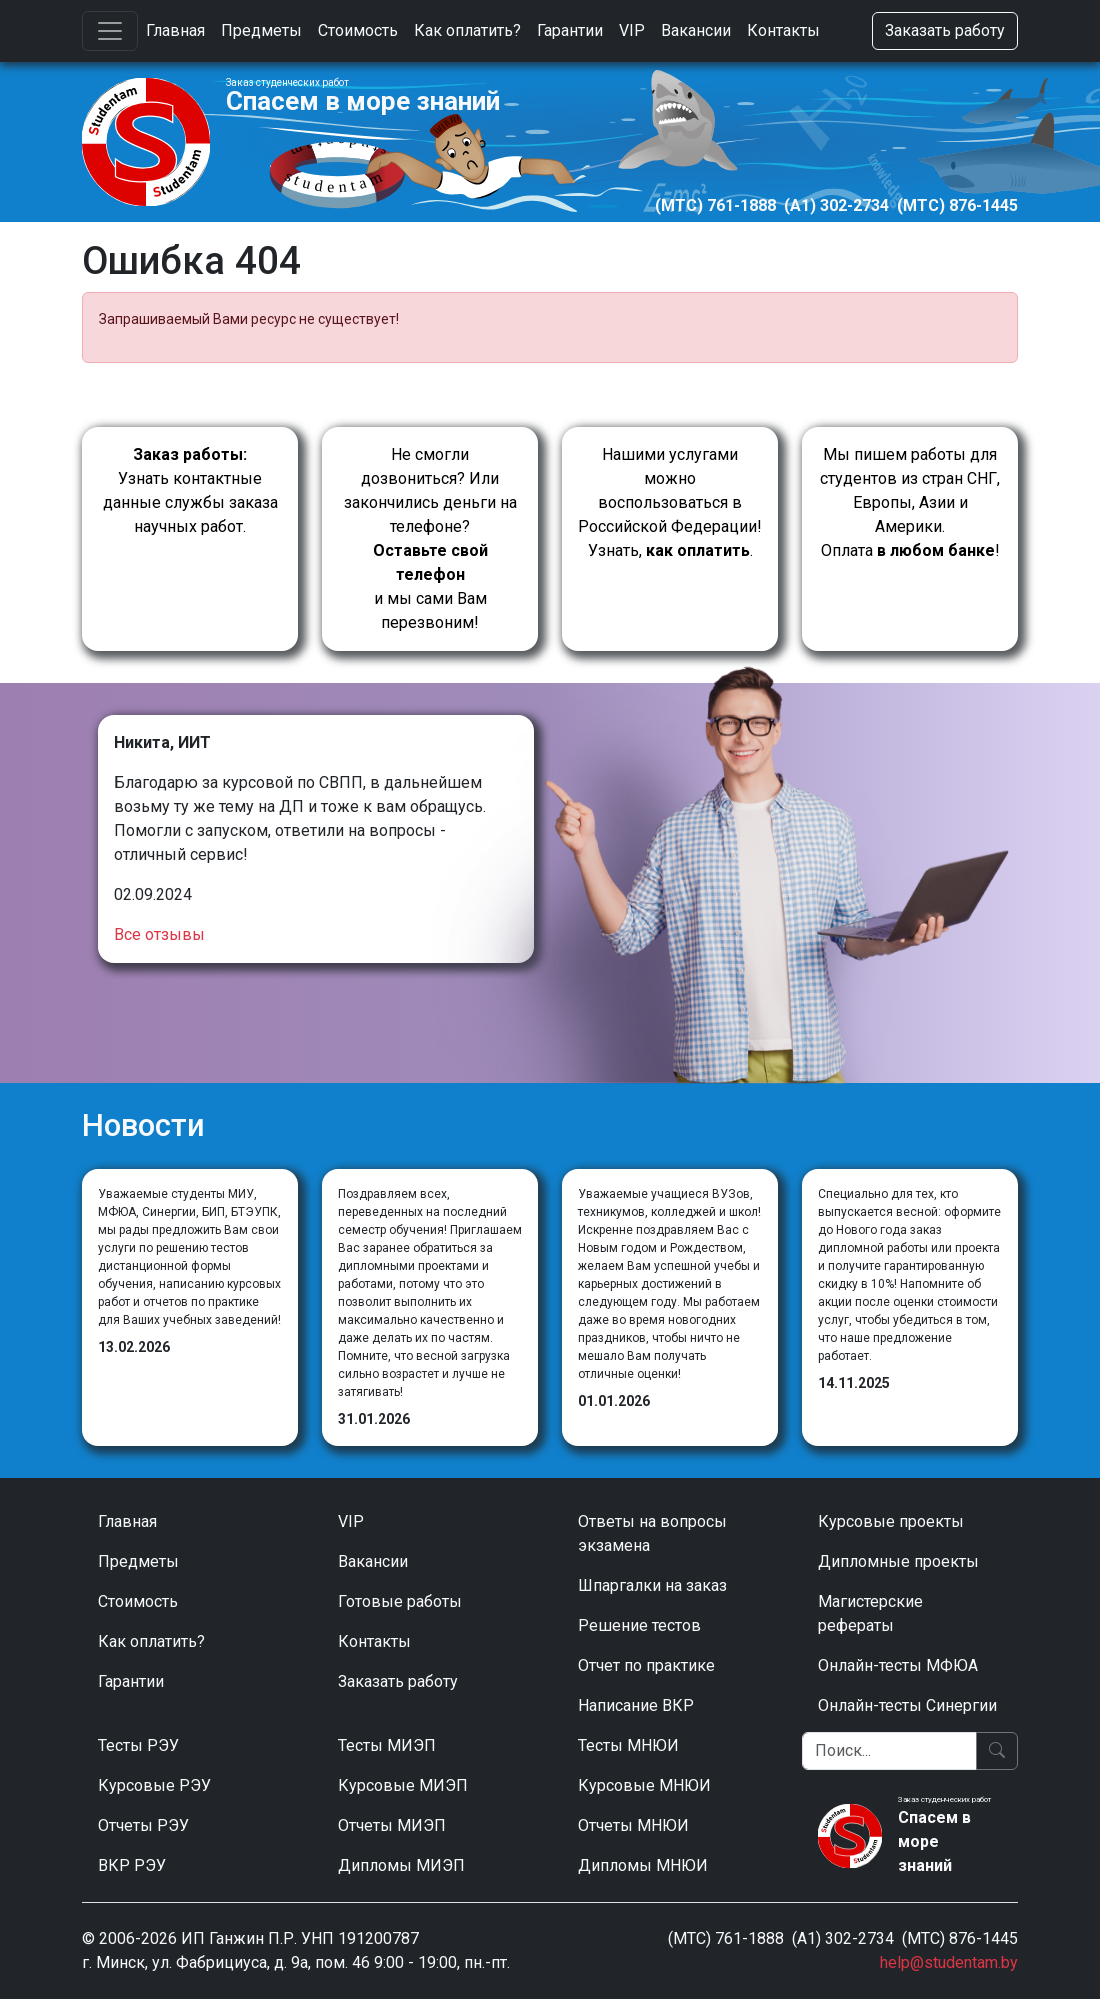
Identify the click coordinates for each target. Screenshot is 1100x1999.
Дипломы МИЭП (401, 1865)
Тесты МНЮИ (628, 1745)
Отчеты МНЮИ (633, 1825)
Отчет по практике (646, 1665)
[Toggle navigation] (110, 31)
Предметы (261, 30)
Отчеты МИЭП (392, 1825)
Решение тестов (639, 1625)
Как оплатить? (467, 30)
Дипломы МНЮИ (643, 1865)
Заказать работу (945, 30)
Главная (175, 30)
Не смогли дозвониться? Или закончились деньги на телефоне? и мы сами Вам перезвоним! (430, 538)
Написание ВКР (636, 1705)
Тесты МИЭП (387, 1745)
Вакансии (696, 30)
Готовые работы (400, 1601)
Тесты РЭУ (138, 1745)
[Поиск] (889, 1751)
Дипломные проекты (898, 1561)
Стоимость (358, 30)
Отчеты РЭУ (143, 1825)
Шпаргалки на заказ (652, 1585)
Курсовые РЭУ (154, 1785)
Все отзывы (159, 934)
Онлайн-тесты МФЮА (898, 1665)
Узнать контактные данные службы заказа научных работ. (190, 490)
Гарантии (570, 30)
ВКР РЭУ (132, 1865)
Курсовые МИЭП (403, 1785)
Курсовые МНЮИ (644, 1785)
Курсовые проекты (891, 1521)
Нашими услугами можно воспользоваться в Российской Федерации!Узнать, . (670, 502)
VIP (632, 30)
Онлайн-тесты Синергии (907, 1705)
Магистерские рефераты (870, 1613)
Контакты (783, 30)
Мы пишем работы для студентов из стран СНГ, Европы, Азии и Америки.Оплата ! (910, 502)
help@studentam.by (949, 1962)
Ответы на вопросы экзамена (652, 1533)
